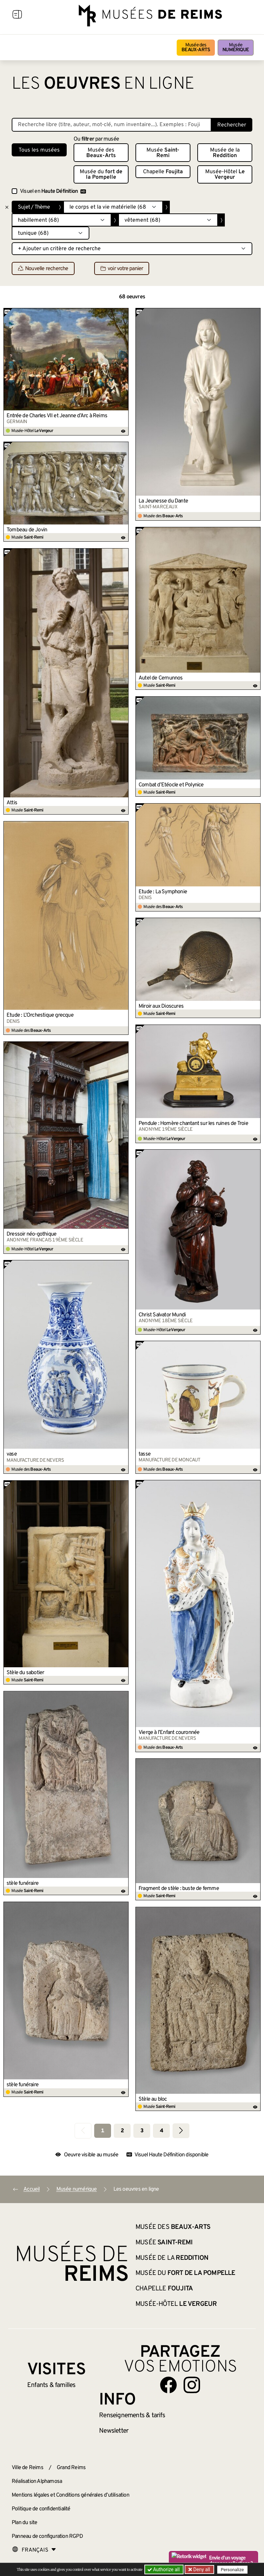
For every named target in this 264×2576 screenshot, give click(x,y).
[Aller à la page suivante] (181, 2130)
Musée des (196, 47)
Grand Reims (71, 2467)
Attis (12, 803)
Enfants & (51, 2385)
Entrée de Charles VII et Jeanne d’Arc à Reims (57, 416)
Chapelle (163, 171)
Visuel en (53, 191)
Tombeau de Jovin (27, 530)
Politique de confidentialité (41, 2509)
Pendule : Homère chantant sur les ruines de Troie (193, 1123)
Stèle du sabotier (25, 1673)
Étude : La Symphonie (163, 892)
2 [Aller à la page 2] (122, 2130)
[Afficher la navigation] (17, 15)
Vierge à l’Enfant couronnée (169, 1732)
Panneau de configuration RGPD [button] (47, 2536)
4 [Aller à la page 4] (161, 2130)
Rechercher (231, 125)
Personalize (232, 2569)
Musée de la (225, 153)
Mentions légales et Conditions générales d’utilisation (70, 2495)
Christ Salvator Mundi (162, 1315)
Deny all (201, 2569)
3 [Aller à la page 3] (141, 2130)
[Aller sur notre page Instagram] (192, 2385)
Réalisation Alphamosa (37, 2481)
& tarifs (132, 2415)
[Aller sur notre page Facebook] (168, 2385)
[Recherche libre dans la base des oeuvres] (111, 125)
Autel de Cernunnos (161, 678)
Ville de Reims (27, 2467)
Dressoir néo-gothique (31, 1234)
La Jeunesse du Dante (163, 501)
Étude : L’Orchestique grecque (40, 1015)
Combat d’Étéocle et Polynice (171, 785)
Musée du (101, 174)
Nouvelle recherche (43, 268)
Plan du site (24, 2522)
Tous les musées (39, 150)
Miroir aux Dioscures (161, 1006)
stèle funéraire (22, 1883)
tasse (145, 1454)
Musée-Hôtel (225, 174)
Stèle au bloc (153, 2099)
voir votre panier (121, 268)
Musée (235, 47)
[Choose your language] (34, 2550)
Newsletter (113, 2431)
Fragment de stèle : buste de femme (179, 1888)
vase (12, 1454)
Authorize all (164, 2569)
